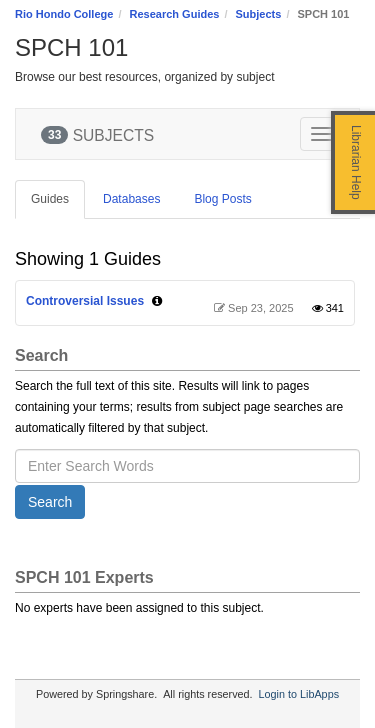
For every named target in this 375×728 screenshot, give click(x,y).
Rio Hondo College (64, 14)
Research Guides (175, 14)
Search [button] (50, 502)
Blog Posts (222, 199)
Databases (131, 199)
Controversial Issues (85, 301)
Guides (50, 199)
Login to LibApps (299, 694)
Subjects (259, 14)
